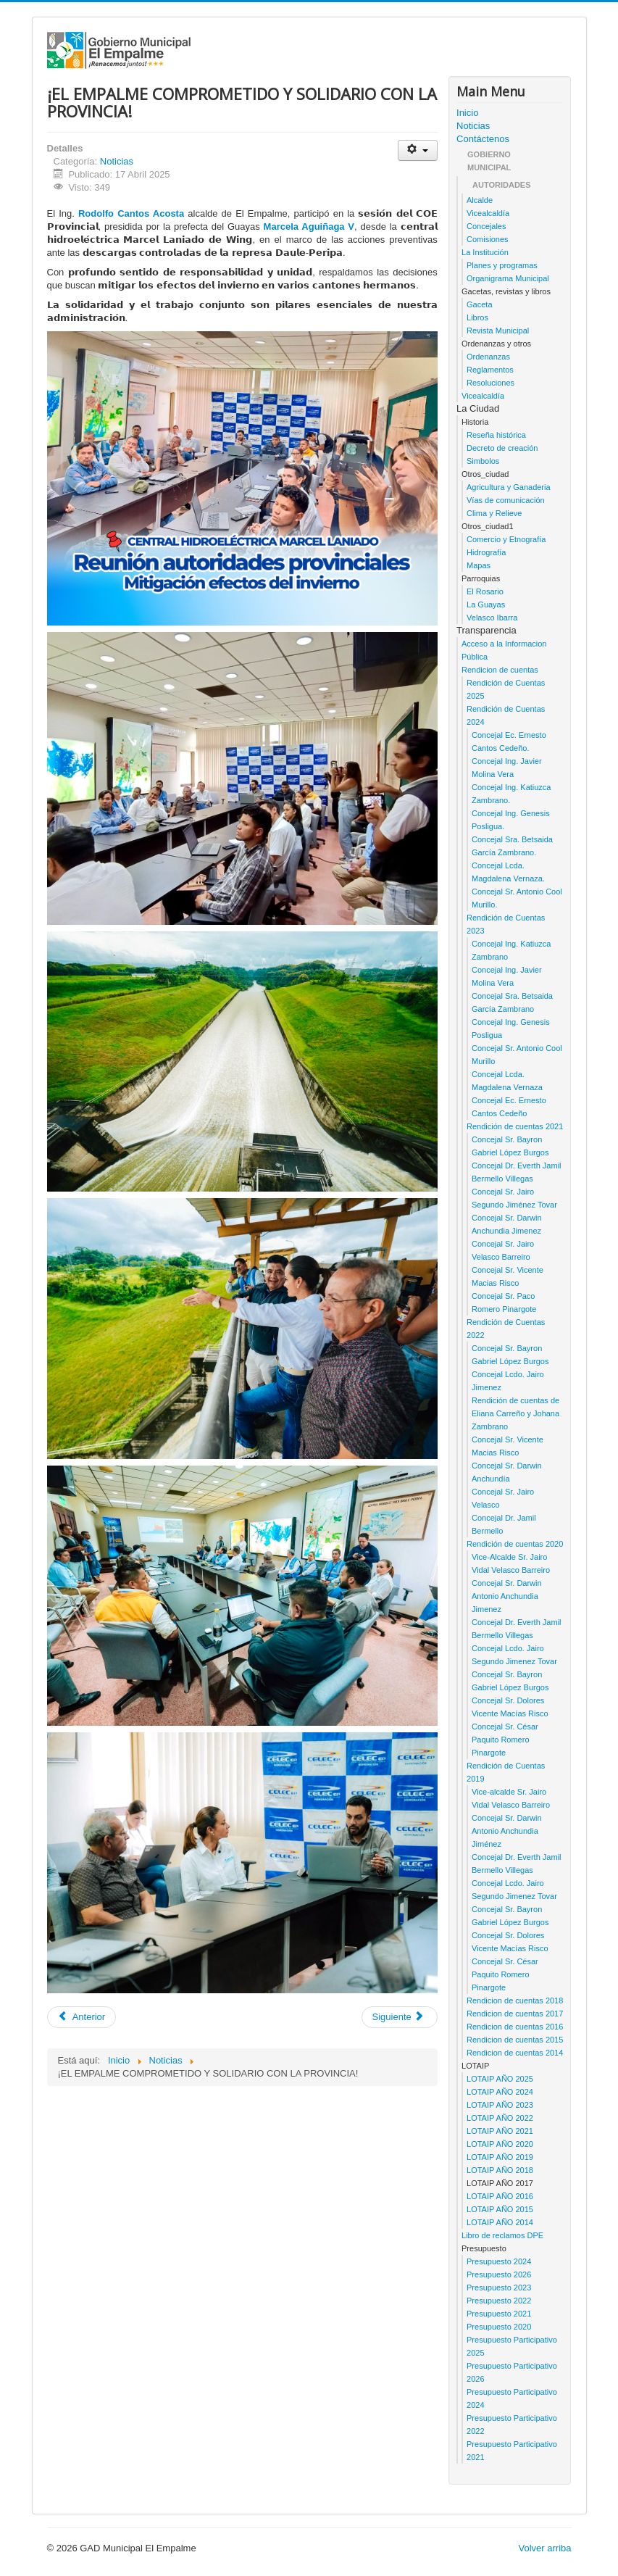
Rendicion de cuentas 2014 (515, 2052)
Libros (477, 317)
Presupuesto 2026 (499, 2274)
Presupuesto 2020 (499, 2326)
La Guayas (486, 604)
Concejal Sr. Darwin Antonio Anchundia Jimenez (507, 1596)
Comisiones (487, 239)
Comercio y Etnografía (506, 539)
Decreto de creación (502, 448)
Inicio (467, 112)
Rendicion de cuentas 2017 (515, 2013)
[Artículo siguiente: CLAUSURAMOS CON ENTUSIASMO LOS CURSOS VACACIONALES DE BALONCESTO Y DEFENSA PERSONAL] (400, 2017)
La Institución (485, 252)
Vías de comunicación (506, 500)
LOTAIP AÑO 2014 (500, 2222)
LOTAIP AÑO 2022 (500, 2118)
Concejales (486, 226)
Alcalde (480, 200)
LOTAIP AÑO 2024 (500, 2091)
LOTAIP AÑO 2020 (500, 2144)
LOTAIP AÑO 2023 (500, 2105)
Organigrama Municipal (508, 278)
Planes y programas (502, 265)
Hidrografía (486, 552)
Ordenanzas (488, 356)
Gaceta (479, 304)
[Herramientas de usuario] (418, 150)
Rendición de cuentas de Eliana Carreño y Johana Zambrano (515, 1413)
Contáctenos (482, 138)
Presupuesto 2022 (499, 2300)
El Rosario (485, 591)
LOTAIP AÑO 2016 (500, 2196)
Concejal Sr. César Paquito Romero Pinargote (505, 1739)
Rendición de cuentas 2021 (515, 1126)
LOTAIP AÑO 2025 (500, 2078)
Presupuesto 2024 (499, 2261)
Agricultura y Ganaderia (509, 487)
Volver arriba (545, 2548)
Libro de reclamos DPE (502, 2235)
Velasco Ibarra (492, 617)
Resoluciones (490, 382)
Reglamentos (490, 369)
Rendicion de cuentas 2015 (515, 2039)
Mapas (478, 565)
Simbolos (483, 461)
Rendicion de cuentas (500, 669)
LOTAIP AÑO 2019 (500, 2157)
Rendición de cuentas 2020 (515, 1544)
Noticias (116, 161)
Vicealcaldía (488, 213)
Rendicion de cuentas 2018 (515, 2000)
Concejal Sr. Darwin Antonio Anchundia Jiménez (507, 1830)
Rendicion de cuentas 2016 (515, 2026)
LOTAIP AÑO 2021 (500, 2131)
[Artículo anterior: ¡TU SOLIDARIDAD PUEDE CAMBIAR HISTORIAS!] (82, 2017)
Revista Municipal (498, 330)
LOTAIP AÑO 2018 (500, 2170)
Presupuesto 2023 (499, 2287)
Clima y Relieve (494, 513)
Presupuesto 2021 (499, 2313)
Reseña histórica (496, 435)
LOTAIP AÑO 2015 (500, 2209)
